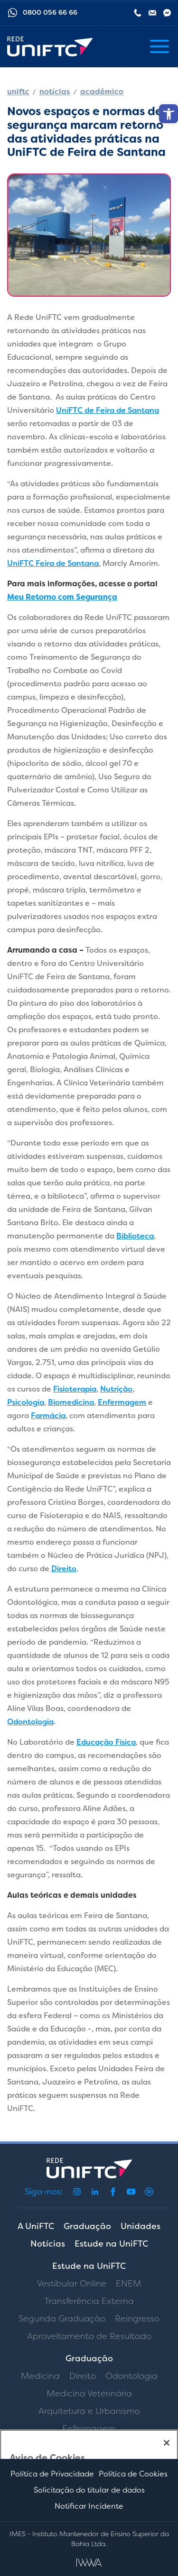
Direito (63, 1569)
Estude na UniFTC (111, 2243)
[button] (168, 113)
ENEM (128, 2283)
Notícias (47, 2243)
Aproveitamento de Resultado (89, 2336)
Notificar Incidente (89, 2506)
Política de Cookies (133, 2474)
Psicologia (25, 1402)
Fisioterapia (74, 1389)
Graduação (87, 2226)
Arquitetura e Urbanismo (89, 2411)
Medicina (40, 2376)
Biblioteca (135, 1236)
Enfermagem (122, 1402)
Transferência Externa (89, 2301)
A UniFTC (36, 2226)
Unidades (140, 2226)
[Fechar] (166, 2442)
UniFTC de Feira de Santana (107, 410)
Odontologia (30, 1722)
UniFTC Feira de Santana (53, 563)
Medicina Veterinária (89, 2393)
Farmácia (48, 1415)
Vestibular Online (71, 2283)
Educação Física (106, 1742)
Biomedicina (71, 1402)
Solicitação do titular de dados (89, 2490)
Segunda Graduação (62, 2318)
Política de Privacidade (52, 2474)
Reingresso (137, 2318)
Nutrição (116, 1389)
